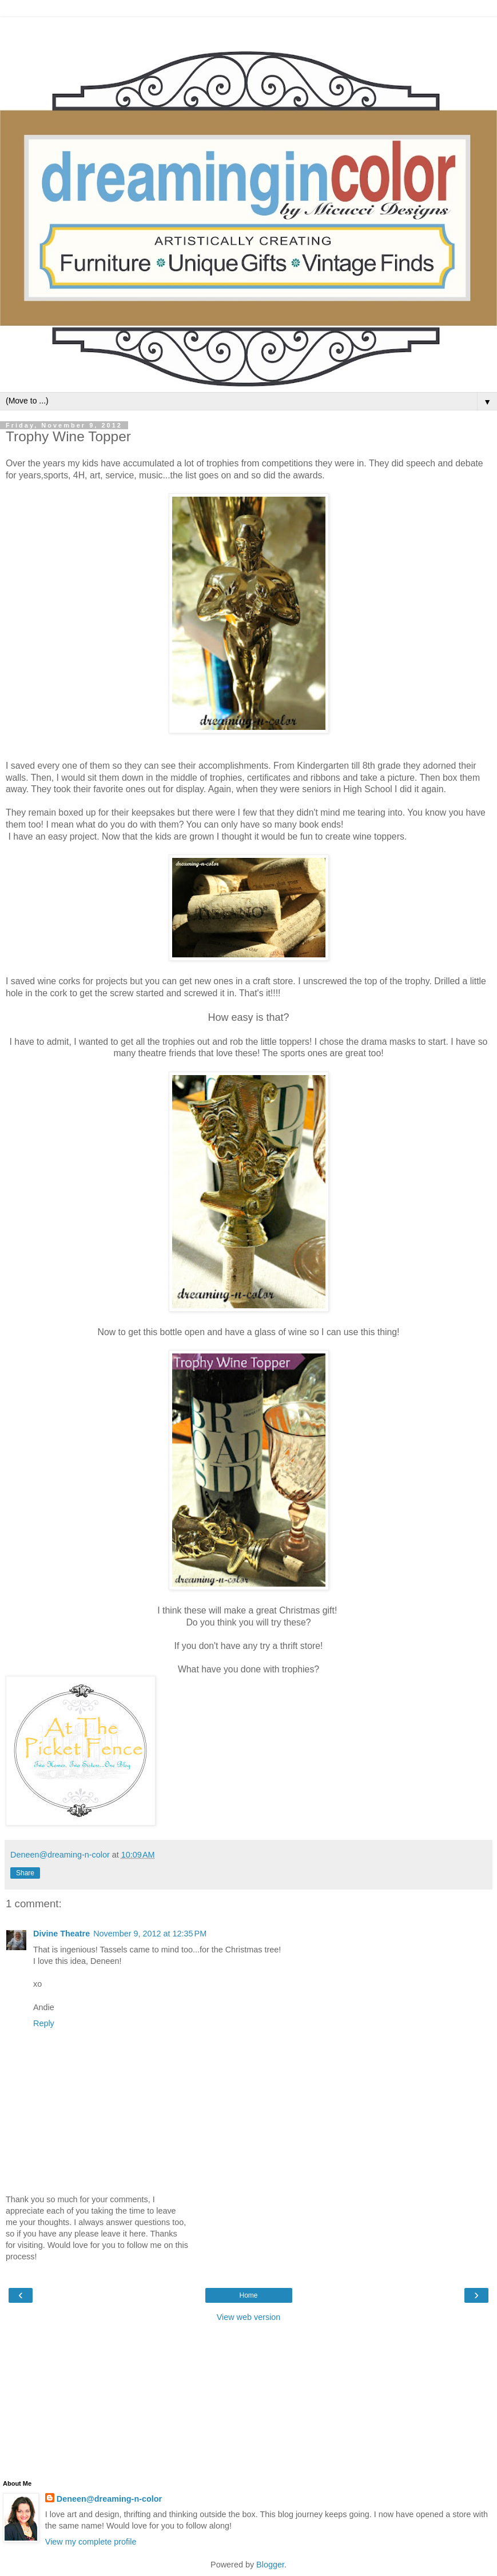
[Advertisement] (248, 31)
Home (248, 2295)
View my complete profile (91, 2541)
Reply (43, 2023)
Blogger (270, 2564)
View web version (249, 2317)
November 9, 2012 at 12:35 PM (149, 1933)
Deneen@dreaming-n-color (109, 2498)
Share (25, 1873)
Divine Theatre (61, 1933)
